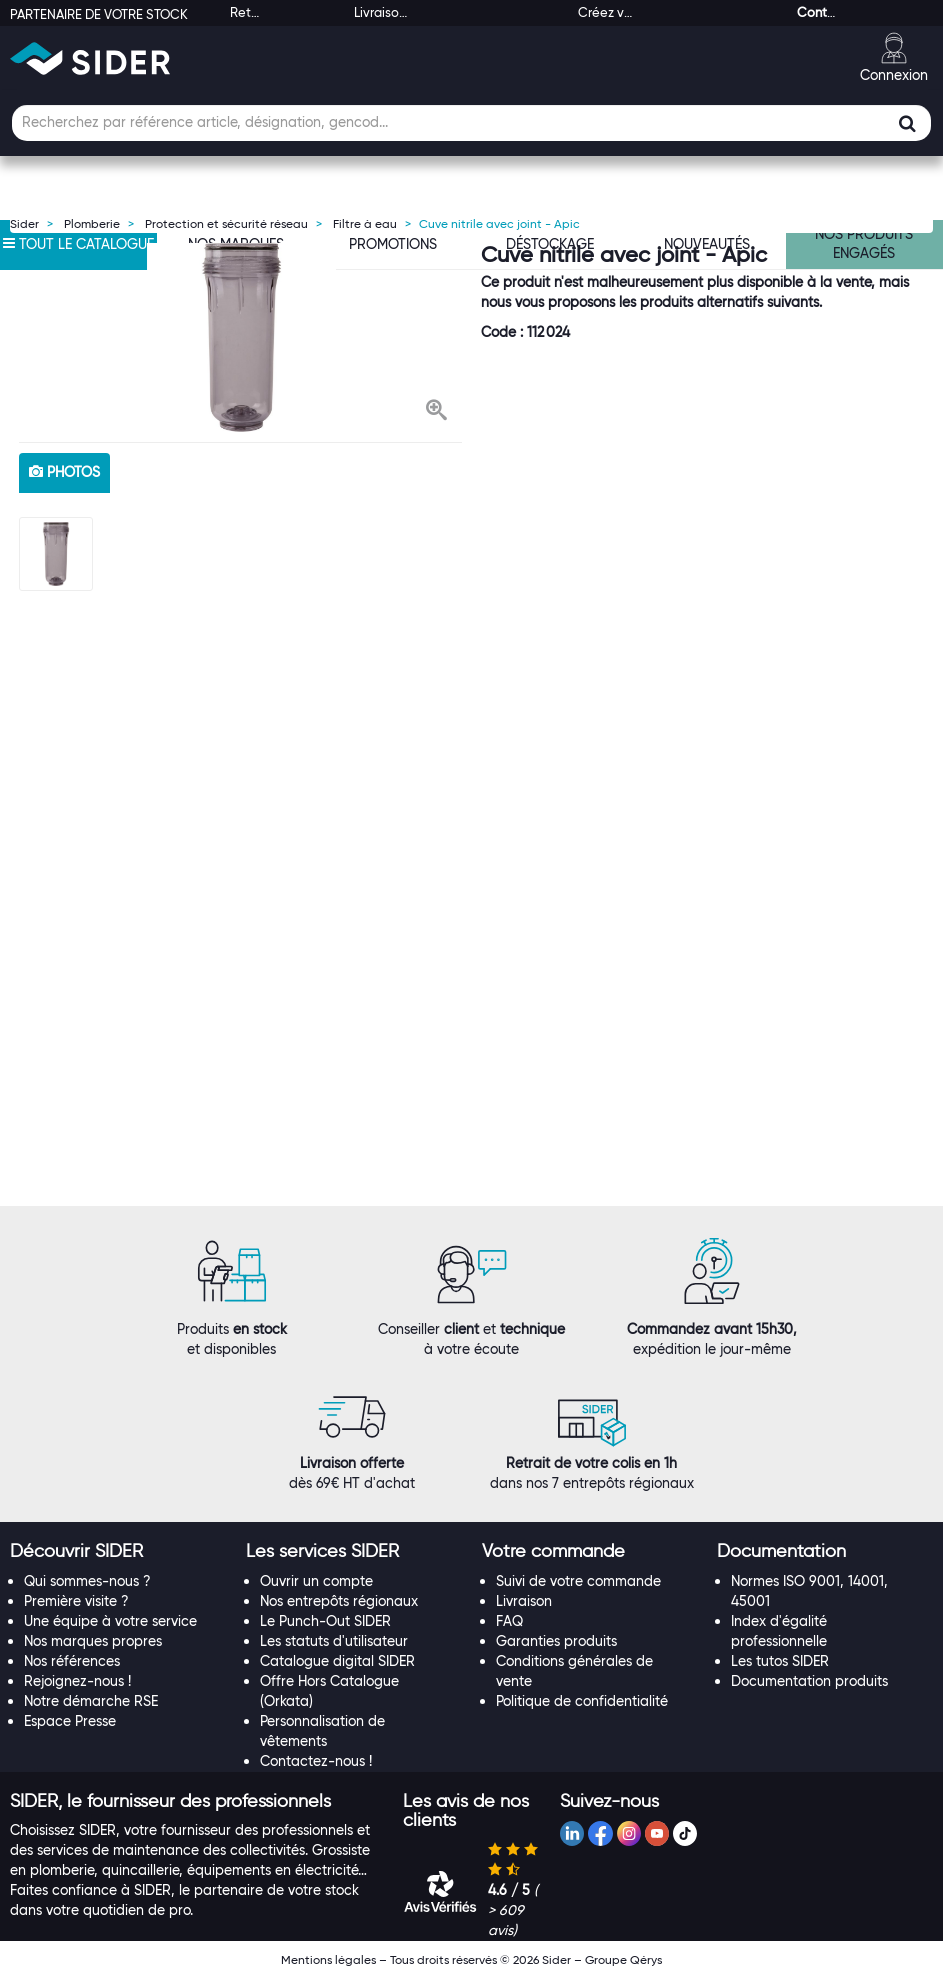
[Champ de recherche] (471, 123)
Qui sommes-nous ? (87, 1581)
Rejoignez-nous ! (77, 1681)
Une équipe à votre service (110, 1621)
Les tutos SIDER (780, 1661)
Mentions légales (328, 1959)
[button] (436, 412)
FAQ (509, 1621)
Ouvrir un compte (316, 1581)
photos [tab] (64, 472)
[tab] (118, 1552)
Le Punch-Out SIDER (325, 1621)
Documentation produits (809, 1681)
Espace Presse (70, 1721)
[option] (241, 337)
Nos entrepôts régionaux (339, 1601)
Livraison (524, 1601)
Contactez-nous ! (316, 1761)
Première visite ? (76, 1601)
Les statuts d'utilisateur (334, 1641)
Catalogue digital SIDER (337, 1661)
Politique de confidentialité (582, 1701)
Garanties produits (556, 1641)
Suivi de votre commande (578, 1581)
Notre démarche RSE (91, 1701)
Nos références (72, 1661)
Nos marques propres (93, 1641)
